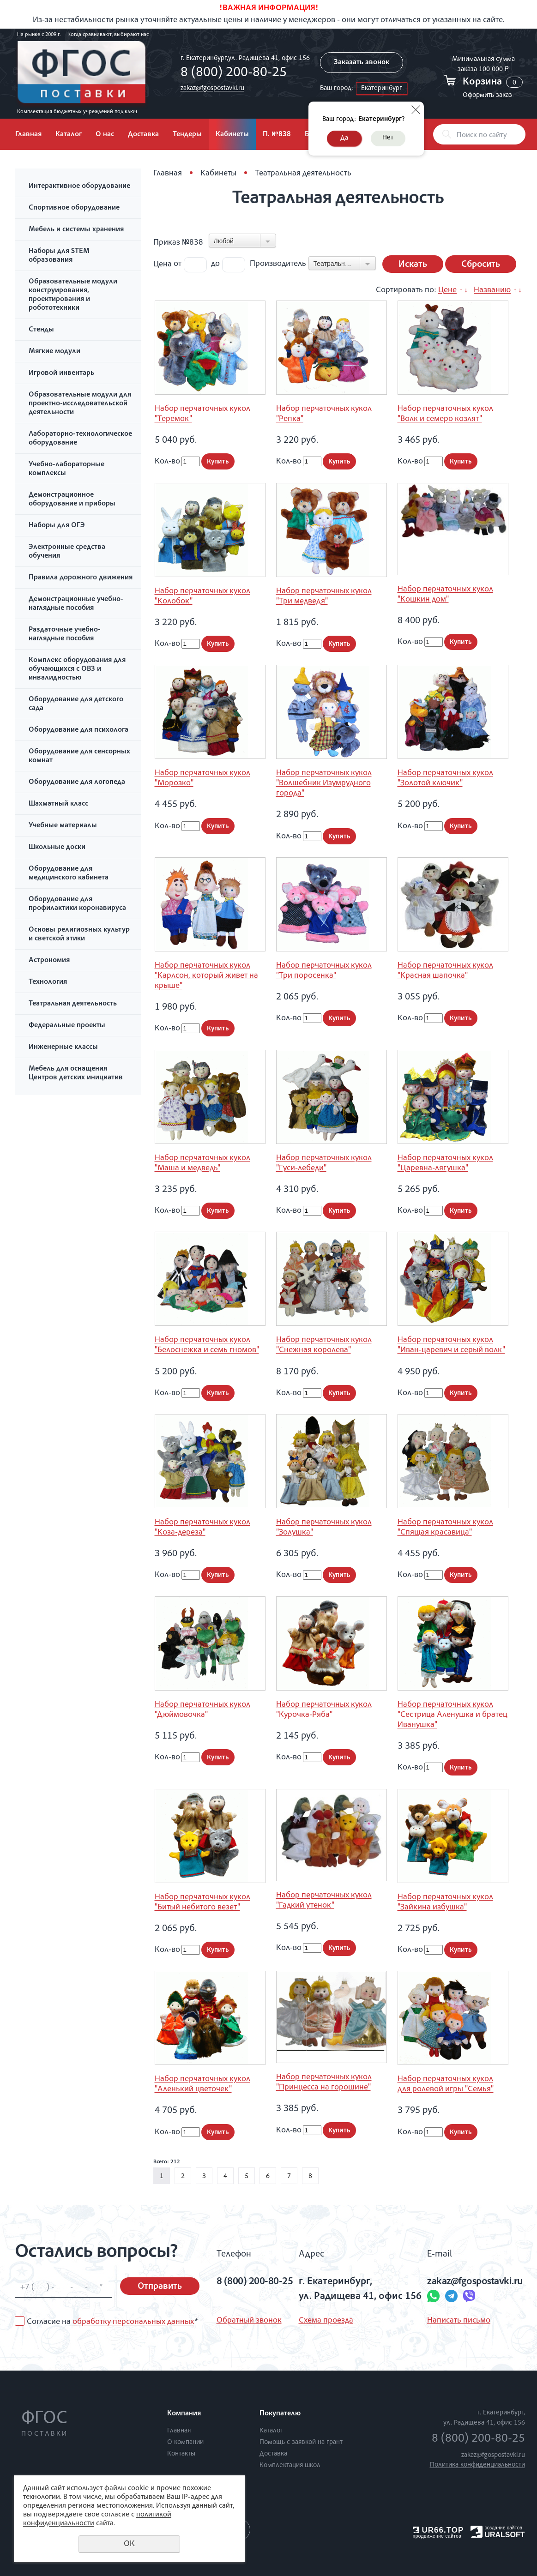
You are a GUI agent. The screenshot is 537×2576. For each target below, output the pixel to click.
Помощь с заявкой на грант (301, 2442)
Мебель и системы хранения (76, 230)
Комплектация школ (289, 2465)
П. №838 (277, 134)
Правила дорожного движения (81, 578)
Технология (48, 982)
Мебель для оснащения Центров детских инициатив (76, 1073)
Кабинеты (232, 134)
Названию (492, 290)
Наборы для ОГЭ (57, 526)
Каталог (68, 134)
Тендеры (187, 134)
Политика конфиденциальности (477, 2465)
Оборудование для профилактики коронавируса (77, 904)
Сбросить (480, 265)
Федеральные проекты (67, 1025)
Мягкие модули (54, 351)
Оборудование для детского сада (76, 704)
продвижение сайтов (437, 2536)
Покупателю (280, 2414)
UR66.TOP (438, 2530)
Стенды (41, 330)
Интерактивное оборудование (79, 186)
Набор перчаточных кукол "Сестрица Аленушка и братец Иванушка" (452, 1715)
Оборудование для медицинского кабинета (69, 874)
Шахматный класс (58, 804)
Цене (447, 290)
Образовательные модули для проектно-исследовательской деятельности (80, 403)
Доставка (143, 134)
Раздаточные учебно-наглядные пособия (65, 634)
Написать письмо (458, 2321)
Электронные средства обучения (67, 552)
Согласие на (112, 2322)
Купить (218, 461)
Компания (184, 2414)
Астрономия (49, 960)
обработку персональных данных (133, 2322)
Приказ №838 (178, 243)
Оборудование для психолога (78, 730)
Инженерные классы (63, 1047)
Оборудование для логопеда (77, 782)
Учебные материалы (63, 826)
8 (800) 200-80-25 (234, 73)
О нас (105, 134)
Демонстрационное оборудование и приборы (72, 500)
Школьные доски (57, 847)
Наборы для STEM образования (59, 256)
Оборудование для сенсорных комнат (79, 756)
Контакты (181, 2453)
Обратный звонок (249, 2321)
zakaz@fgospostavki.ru (212, 88)
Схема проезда (326, 2321)
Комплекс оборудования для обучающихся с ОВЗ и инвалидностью (77, 669)
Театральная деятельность (73, 1004)
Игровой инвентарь (61, 373)
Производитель (278, 264)
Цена (162, 264)
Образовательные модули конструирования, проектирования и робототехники (73, 295)
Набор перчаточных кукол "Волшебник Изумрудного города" (324, 783)
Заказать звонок (361, 62)
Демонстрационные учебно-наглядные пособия (76, 604)
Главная (28, 134)
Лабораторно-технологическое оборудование (80, 439)
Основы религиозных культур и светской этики (79, 935)
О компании (185, 2442)
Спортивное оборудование (74, 208)
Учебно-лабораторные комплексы (66, 469)
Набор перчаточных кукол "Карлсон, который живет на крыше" (206, 976)
